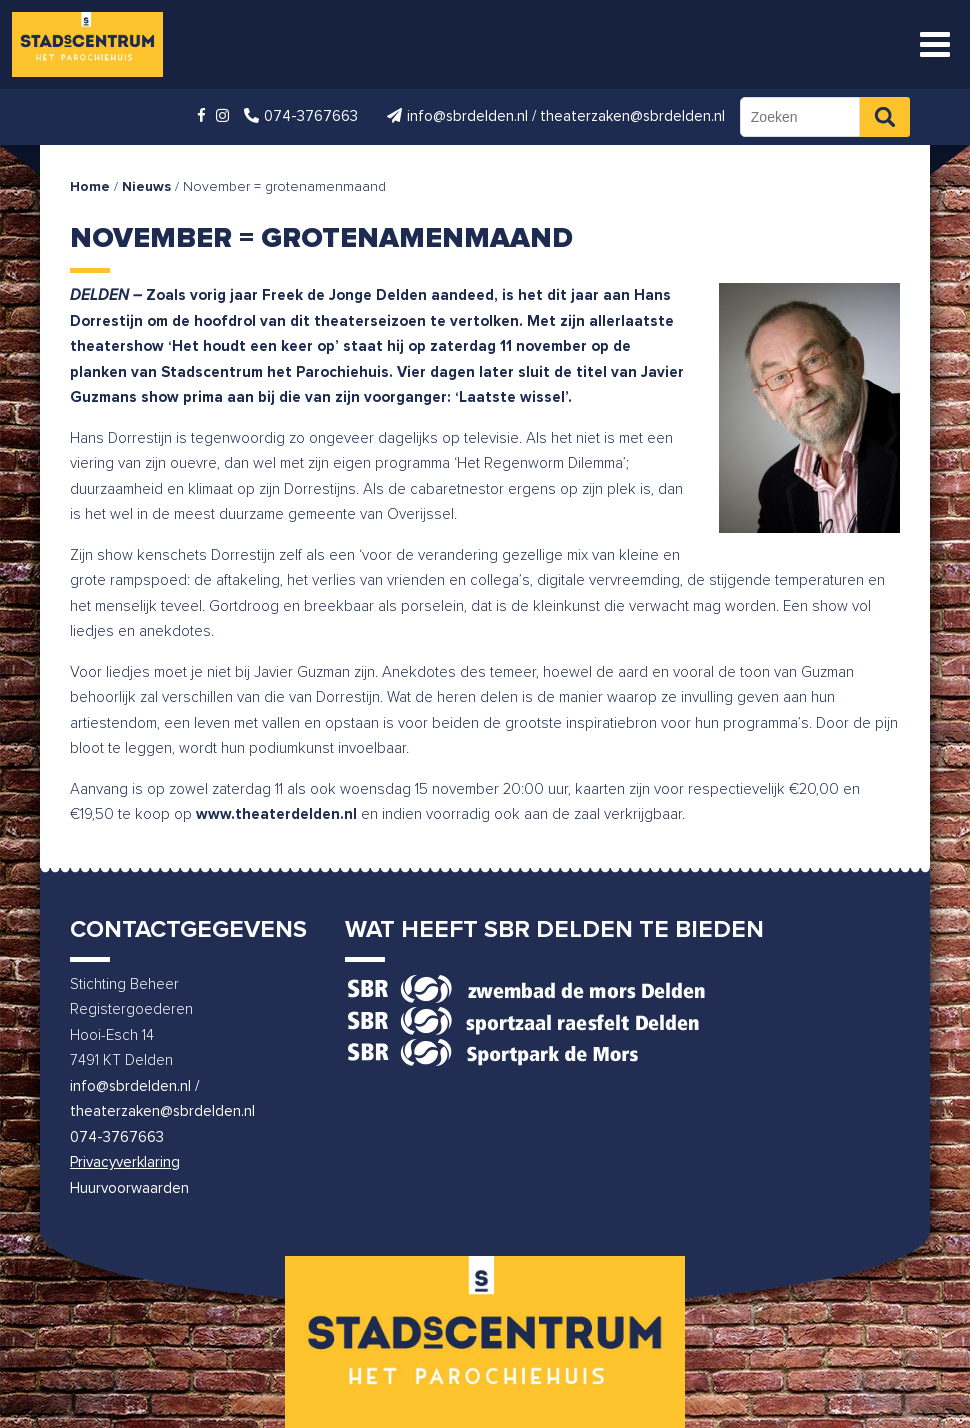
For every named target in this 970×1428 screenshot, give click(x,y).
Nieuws (146, 187)
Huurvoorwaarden (129, 1188)
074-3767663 (117, 1137)
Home (90, 187)
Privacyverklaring (125, 1162)
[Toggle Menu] (935, 44)
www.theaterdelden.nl (276, 814)
